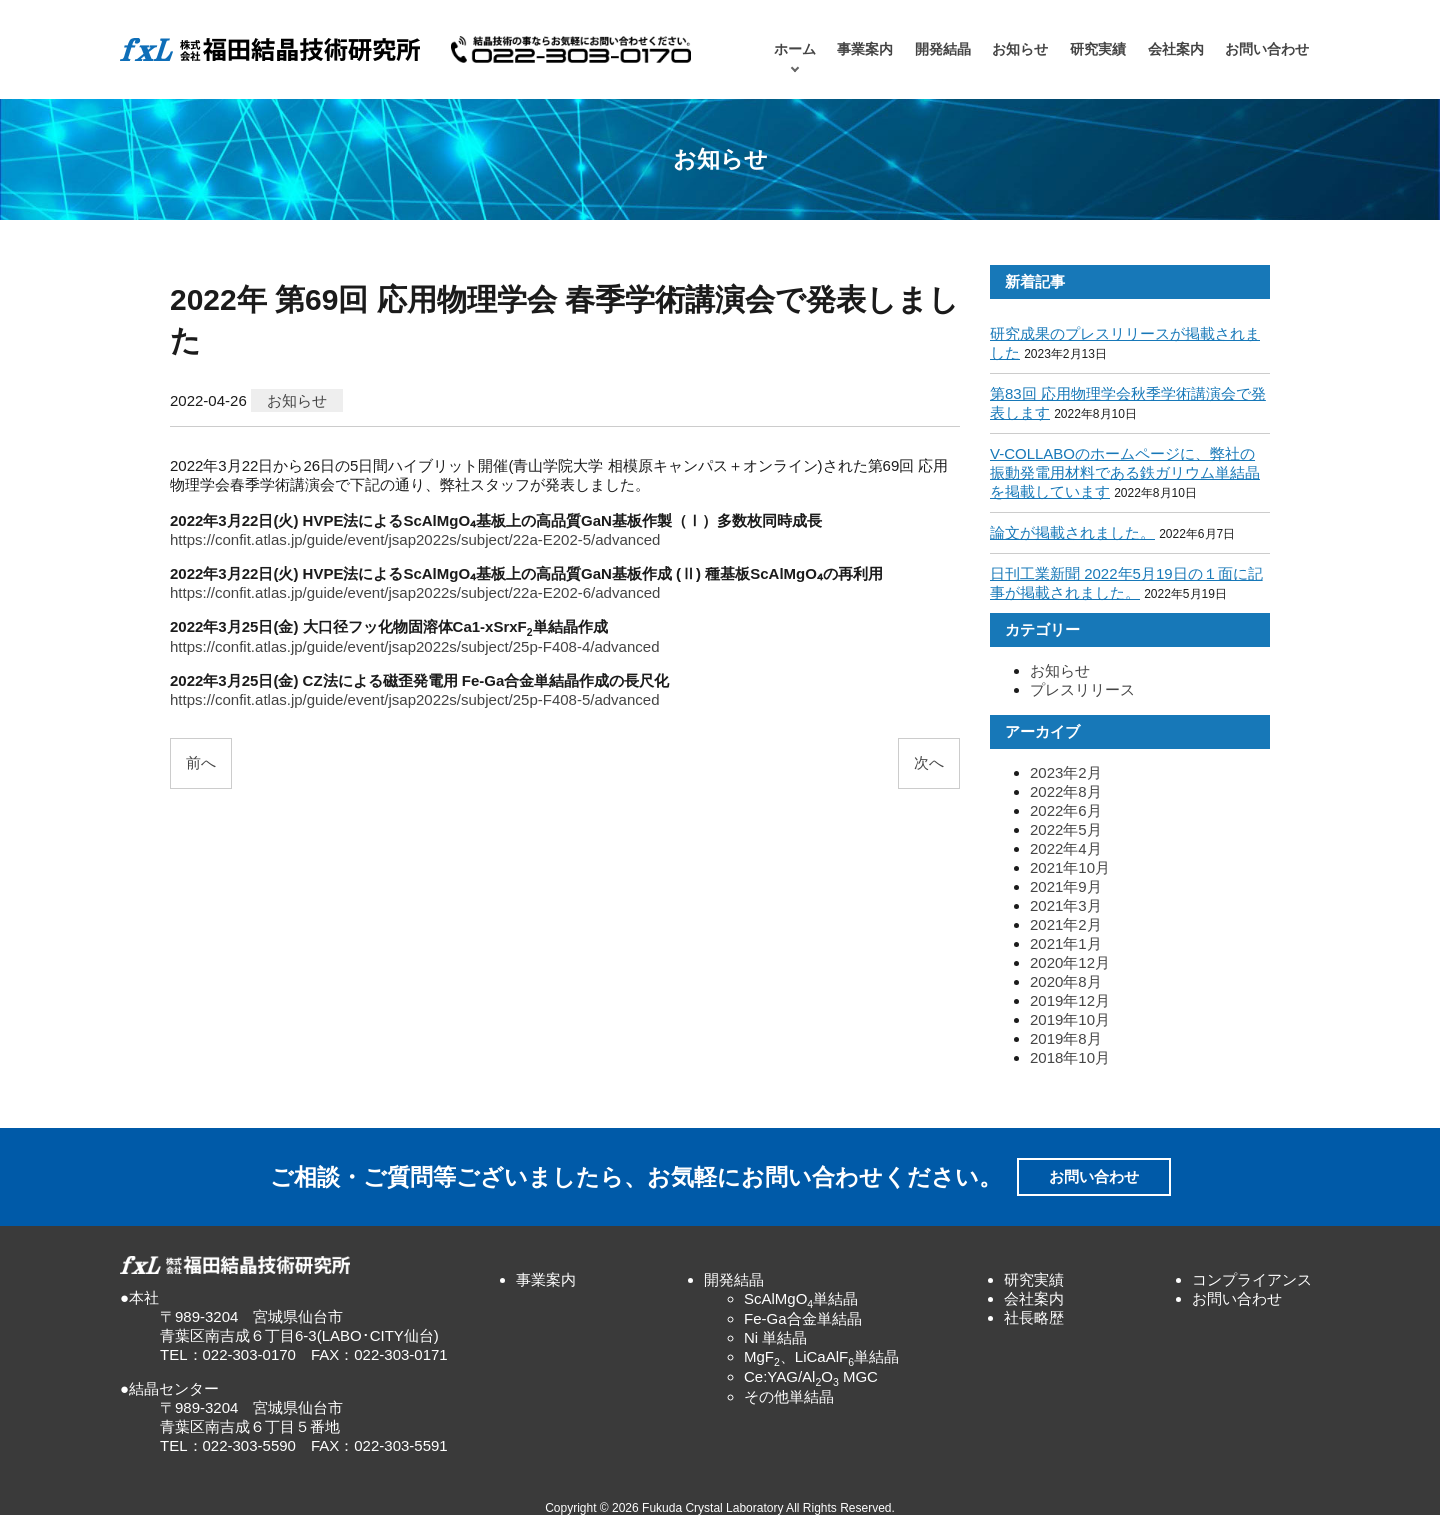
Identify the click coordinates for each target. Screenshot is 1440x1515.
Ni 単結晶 (775, 1337)
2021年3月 (1066, 905)
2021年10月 (1070, 867)
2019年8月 (1066, 1038)
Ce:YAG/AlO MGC (811, 1376)
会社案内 (1176, 49)
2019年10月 (1070, 1019)
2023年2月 (1066, 772)
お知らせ (1020, 49)
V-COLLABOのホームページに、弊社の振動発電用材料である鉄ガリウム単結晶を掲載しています (1125, 472)
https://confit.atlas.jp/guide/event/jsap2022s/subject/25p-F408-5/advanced (415, 699)
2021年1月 (1066, 943)
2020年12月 (1070, 962)
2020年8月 (1066, 981)
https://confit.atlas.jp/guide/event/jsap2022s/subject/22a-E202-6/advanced (415, 592)
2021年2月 (1066, 924)
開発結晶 (943, 49)
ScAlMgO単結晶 (801, 1298)
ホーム (795, 49)
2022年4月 (1066, 848)
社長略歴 (1034, 1317)
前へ (201, 762)
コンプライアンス (1252, 1279)
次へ (929, 762)
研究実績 (1098, 49)
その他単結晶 (789, 1396)
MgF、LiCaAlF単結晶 (821, 1356)
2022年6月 (1066, 810)
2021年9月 (1066, 886)
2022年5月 (1066, 829)
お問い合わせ (1267, 49)
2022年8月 (1066, 791)
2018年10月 (1070, 1057)
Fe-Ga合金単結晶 (803, 1318)
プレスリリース (1082, 689)
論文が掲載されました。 (1072, 532)
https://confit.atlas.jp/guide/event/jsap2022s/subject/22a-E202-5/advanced (415, 539)
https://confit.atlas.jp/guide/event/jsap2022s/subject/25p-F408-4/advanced (415, 646)
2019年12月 (1070, 1000)
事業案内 (865, 49)
